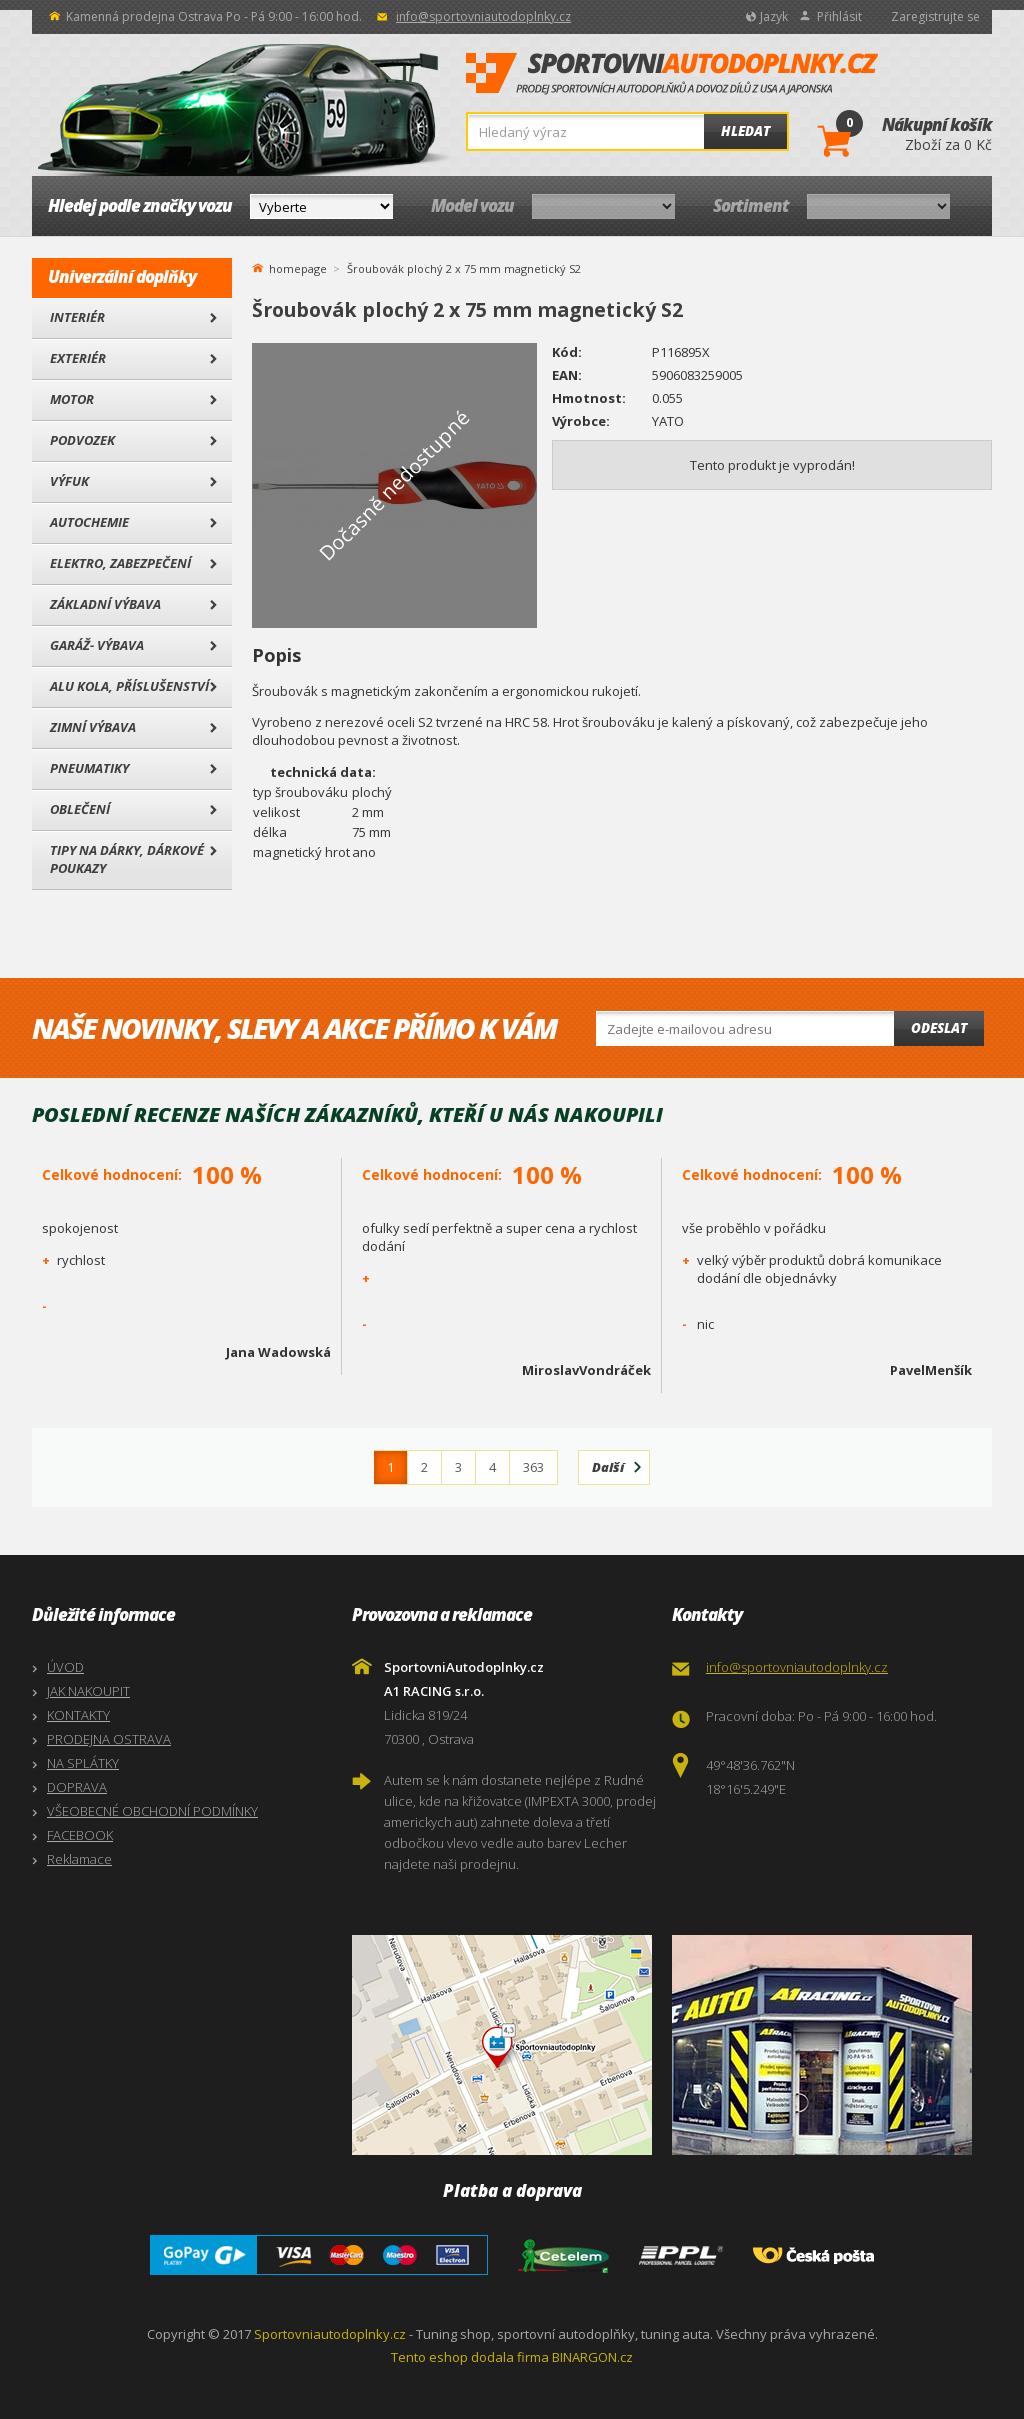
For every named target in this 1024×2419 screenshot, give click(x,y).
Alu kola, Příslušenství (129, 686)
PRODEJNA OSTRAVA (109, 1739)
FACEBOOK (80, 1835)
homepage (298, 267)
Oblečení (80, 809)
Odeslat (939, 1028)
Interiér (77, 317)
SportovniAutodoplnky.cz (672, 74)
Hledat (745, 131)
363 (533, 1467)
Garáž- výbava (97, 645)
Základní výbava (105, 604)
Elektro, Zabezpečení (120, 563)
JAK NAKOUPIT (88, 1691)
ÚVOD (65, 1667)
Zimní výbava (93, 727)
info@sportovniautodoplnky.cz (483, 16)
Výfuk (69, 481)
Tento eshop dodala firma (470, 2357)
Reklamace (79, 1859)
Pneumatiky (89, 768)
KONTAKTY (78, 1715)
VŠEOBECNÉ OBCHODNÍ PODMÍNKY (152, 1811)
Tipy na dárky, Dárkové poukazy (127, 859)
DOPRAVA (77, 1787)
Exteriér (78, 358)
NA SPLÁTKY (83, 1763)
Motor (72, 399)
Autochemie (89, 522)
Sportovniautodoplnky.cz (330, 2334)
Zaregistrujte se (935, 16)
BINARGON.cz (592, 2357)
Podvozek (82, 440)
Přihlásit (839, 16)
